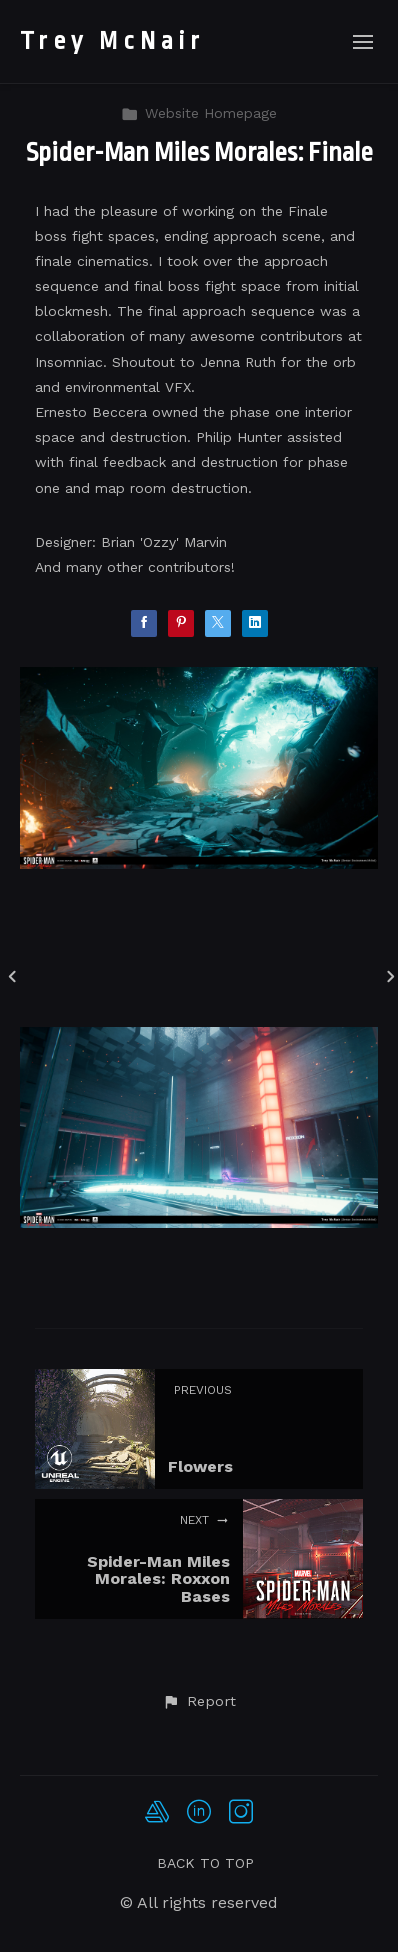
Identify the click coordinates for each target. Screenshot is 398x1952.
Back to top (205, 1863)
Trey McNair (112, 41)
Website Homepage (199, 113)
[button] (199, 1702)
